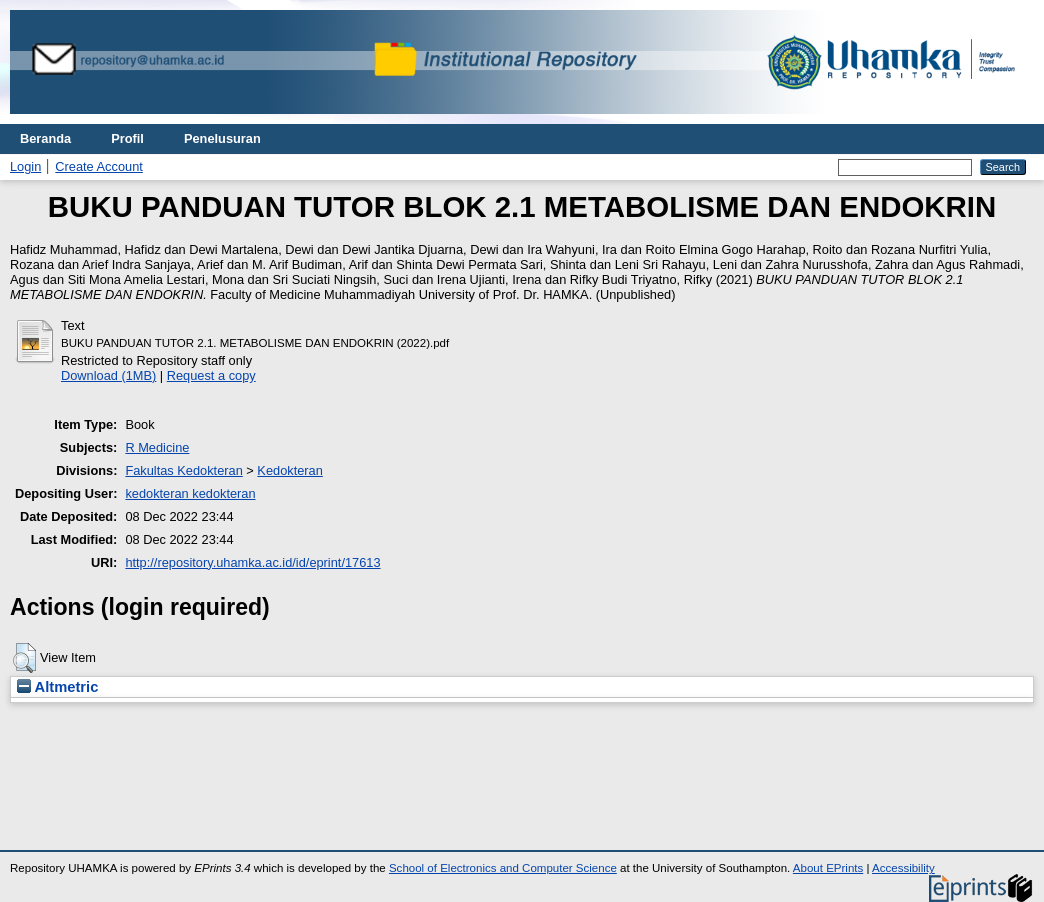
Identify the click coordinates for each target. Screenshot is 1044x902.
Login (25, 166)
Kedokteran (289, 470)
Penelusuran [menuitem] (222, 138)
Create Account (99, 166)
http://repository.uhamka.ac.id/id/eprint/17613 (252, 562)
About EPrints (828, 868)
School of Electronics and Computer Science (503, 868)
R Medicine (157, 447)
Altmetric (57, 687)
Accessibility (903, 868)
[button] (24, 658)
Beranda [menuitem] (45, 138)
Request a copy (211, 375)
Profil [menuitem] (127, 138)
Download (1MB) (108, 375)
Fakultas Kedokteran (183, 470)
